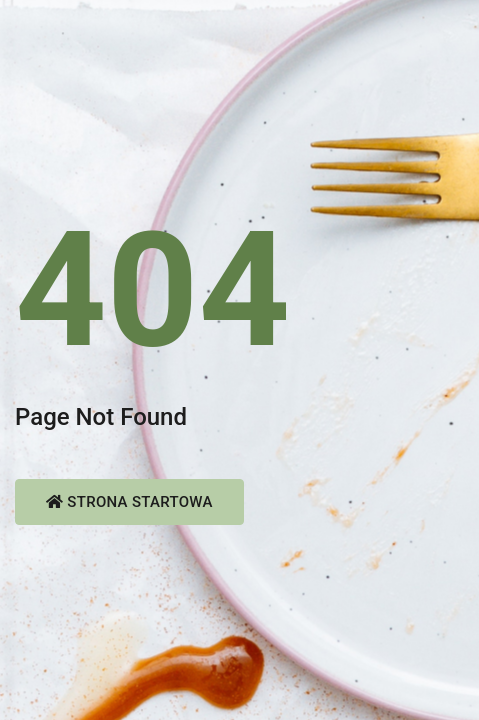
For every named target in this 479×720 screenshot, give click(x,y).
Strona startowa (129, 502)
